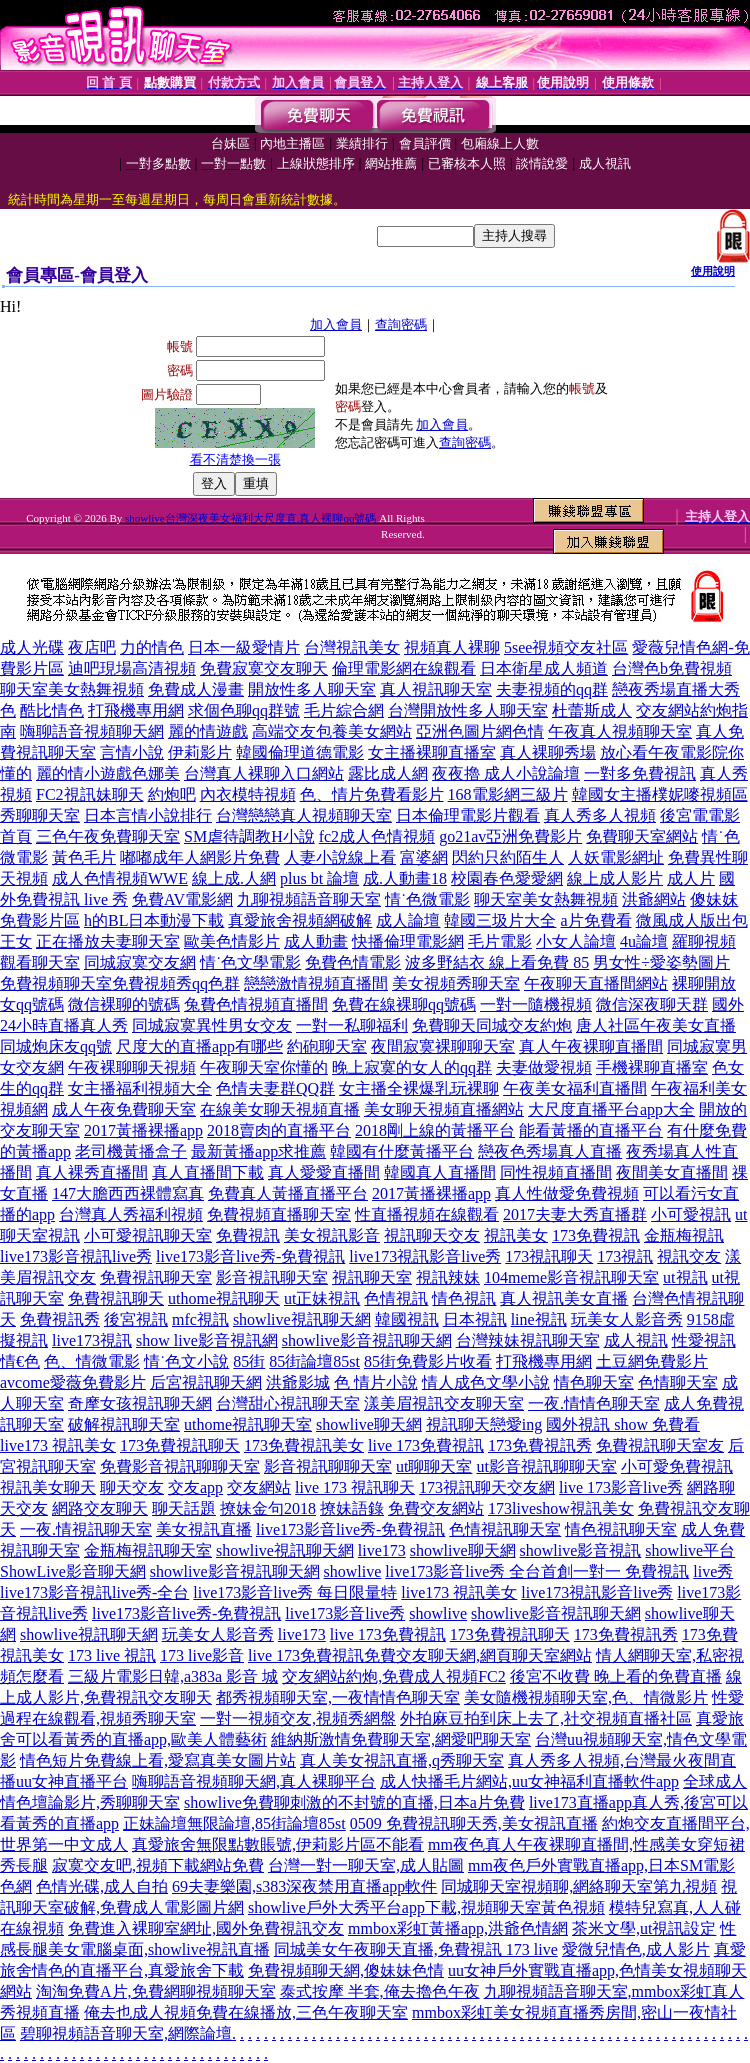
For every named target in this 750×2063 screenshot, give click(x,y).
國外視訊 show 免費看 (623, 1424)
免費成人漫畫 (196, 689)
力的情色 (152, 647)
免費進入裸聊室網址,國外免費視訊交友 (206, 1928)
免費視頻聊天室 (56, 983)
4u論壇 (644, 941)
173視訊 (625, 1256)
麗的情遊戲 (208, 731)
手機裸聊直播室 (652, 1067)
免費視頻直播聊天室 (279, 1214)
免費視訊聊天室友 (660, 1445)
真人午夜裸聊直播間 (591, 1046)
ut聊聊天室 (434, 1466)
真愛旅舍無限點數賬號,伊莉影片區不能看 (278, 1844)
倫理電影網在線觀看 (404, 668)
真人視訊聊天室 (436, 689)
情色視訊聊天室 (621, 1529)
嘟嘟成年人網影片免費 (200, 857)
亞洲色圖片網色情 (480, 731)
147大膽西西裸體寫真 (128, 1193)
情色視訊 (464, 1298)
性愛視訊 (704, 1340)
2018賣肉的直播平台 (279, 1130)
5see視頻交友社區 (566, 647)
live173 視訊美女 (58, 1445)
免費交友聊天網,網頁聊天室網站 (478, 1655)
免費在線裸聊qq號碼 (404, 1004)
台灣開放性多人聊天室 (468, 710)
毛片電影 (500, 941)
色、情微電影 (92, 1361)
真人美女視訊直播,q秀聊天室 (402, 1760)
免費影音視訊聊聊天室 (180, 1466)
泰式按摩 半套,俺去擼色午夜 (380, 1991)
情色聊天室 (594, 1382)
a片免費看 (595, 920)
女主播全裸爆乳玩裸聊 (419, 1088)
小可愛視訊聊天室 (148, 1235)
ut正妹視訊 (322, 1298)
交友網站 (259, 1487)
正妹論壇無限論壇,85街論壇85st (234, 1823)
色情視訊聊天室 (505, 1529)
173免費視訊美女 (304, 1445)
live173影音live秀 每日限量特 (295, 1592)
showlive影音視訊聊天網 (367, 1340)
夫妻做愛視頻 (544, 1067)
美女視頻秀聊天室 (456, 983)
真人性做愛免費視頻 (567, 1193)
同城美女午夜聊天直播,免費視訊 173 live (416, 1949)
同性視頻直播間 (556, 1172)
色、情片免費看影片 (372, 794)
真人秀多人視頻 (600, 815)
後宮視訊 (136, 1319)
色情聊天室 (678, 1382)
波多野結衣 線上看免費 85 (497, 962)
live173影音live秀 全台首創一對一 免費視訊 (537, 1571)
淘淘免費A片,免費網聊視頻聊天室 (156, 1991)
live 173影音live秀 (621, 1487)
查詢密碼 (401, 324)
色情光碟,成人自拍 (102, 1886)
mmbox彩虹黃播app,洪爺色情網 (458, 1928)
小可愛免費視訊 (677, 1466)
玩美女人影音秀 (627, 1319)
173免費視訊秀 (540, 1445)
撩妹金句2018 (268, 1508)
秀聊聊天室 (40, 815)
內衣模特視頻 (248, 794)
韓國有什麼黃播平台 (402, 1151)
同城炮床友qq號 (56, 1046)
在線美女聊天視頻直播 (280, 1109)
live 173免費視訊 (426, 1445)
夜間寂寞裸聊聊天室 (443, 1046)
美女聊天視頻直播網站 (444, 1109)
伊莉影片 (200, 752)
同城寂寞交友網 (140, 962)
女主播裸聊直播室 (432, 752)
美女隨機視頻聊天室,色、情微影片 (586, 1697)
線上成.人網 (234, 878)
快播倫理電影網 (408, 941)
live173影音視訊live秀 (76, 1256)
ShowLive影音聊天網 (73, 1571)
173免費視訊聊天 (180, 1445)
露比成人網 (388, 773)
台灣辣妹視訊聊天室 (528, 1340)
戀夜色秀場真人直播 (550, 1151)
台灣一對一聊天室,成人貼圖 (366, 1865)
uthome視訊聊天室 (248, 1424)
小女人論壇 (576, 941)
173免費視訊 (596, 1235)
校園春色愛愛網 (507, 878)
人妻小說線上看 (340, 857)
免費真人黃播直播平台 (288, 1193)
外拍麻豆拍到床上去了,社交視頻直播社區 (546, 1718)
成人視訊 (636, 1340)
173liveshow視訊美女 (561, 1508)
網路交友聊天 (100, 1508)
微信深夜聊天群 (652, 1004)
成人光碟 (32, 647)
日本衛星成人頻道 (544, 668)
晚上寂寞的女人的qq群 (412, 1067)
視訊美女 (516, 1235)
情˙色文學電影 (250, 962)
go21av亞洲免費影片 (510, 836)
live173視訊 (92, 1340)
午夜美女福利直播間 (575, 1088)
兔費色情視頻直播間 (256, 1004)
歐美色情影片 (232, 941)
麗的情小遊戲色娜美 (108, 773)
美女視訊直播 (204, 1529)
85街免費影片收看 (428, 1361)
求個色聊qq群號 (244, 710)
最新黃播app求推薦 (258, 1151)
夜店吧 (92, 647)
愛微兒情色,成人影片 (636, 1949)
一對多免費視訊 (640, 773)
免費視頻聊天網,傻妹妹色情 (346, 1970)
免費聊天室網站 (642, 836)
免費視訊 (248, 1235)
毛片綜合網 (344, 710)
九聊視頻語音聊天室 (309, 899)
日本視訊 (475, 1319)
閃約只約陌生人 (508, 857)
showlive (353, 1571)
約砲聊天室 (327, 1046)
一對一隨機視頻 (536, 1004)
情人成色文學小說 (486, 1382)
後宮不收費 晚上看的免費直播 (616, 1676)
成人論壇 (408, 920)
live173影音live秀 (345, 1613)
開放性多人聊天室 (312, 689)
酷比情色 (52, 710)
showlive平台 (690, 1550)
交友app (195, 1487)
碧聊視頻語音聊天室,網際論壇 (126, 2033)
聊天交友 (132, 1487)
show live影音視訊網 (207, 1340)
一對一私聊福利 (352, 1025)
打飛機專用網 (136, 710)
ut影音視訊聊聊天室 (546, 1466)
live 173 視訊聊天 (355, 1487)
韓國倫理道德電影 (300, 752)
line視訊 (539, 1319)
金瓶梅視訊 (684, 1235)
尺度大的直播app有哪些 (199, 1046)
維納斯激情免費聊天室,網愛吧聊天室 (401, 1739)
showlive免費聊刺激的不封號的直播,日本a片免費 (354, 1802)
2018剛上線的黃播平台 (435, 1130)
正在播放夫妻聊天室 (108, 941)
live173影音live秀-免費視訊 (250, 1256)
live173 (382, 1550)
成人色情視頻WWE (120, 878)
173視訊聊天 (549, 1256)
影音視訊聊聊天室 (328, 1466)
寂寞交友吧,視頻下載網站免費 (158, 1865)
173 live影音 (202, 1655)
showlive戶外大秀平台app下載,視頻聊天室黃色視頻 (426, 1907)
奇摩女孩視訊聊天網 (140, 1403)
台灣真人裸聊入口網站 (264, 773)
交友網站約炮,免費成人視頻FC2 (394, 1676)
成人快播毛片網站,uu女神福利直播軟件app (529, 1781)
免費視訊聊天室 (156, 1277)
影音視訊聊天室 (272, 1277)
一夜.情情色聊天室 (594, 1403)
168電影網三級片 (508, 794)
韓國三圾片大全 (500, 920)
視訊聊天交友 (432, 1235)
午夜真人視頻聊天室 (620, 731)
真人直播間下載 (208, 1172)
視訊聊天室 (372, 1277)
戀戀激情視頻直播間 (316, 983)
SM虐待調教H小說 (249, 836)
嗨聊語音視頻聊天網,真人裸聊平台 (254, 1781)
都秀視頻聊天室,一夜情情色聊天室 (338, 1697)
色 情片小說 (376, 1382)
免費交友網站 (436, 1508)
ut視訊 (685, 1277)
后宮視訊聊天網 (206, 1382)
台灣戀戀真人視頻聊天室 (304, 815)
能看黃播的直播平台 (591, 1130)
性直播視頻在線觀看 (427, 1214)
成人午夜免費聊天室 (124, 1109)
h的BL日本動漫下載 (154, 920)
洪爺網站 (654, 899)
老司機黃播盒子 (131, 1151)
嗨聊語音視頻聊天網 (92, 731)
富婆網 (424, 857)
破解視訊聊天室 (124, 1424)
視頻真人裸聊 (452, 647)
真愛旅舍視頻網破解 (300, 920)
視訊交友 (689, 1256)
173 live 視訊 (112, 1655)
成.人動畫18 (405, 878)
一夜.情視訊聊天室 (86, 1529)
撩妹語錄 (352, 1508)
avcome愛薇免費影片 (73, 1382)
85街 (249, 1361)
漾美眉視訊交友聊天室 (444, 1403)
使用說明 (713, 271)
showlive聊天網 (369, 1424)
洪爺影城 (298, 1382)
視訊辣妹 (448, 1277)
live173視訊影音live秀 (425, 1256)
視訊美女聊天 (48, 1487)
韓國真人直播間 (440, 1172)
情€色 (20, 1361)
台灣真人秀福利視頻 (131, 1214)
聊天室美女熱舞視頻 (72, 689)
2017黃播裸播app (143, 1130)
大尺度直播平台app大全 (611, 1109)
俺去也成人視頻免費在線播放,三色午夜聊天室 (246, 2012)
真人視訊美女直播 (564, 1298)
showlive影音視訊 (581, 1550)
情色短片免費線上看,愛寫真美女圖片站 (158, 1760)
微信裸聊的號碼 (124, 1004)
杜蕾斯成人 (592, 710)
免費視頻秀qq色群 (176, 983)
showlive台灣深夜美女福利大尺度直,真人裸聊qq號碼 (250, 518)
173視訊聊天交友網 (487, 1487)
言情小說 (132, 752)
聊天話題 (184, 1508)
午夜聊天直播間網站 (596, 983)
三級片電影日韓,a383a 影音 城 (173, 1676)
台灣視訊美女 (352, 647)
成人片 (691, 878)
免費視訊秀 (60, 1319)
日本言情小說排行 (148, 815)
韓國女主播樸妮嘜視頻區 (660, 794)
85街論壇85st (314, 1361)
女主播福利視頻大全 (140, 1088)
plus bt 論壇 (319, 878)
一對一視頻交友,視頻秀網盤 (298, 1718)
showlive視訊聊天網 (302, 1319)
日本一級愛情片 (244, 647)
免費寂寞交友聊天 (264, 668)
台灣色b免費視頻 (672, 668)
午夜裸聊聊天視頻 (132, 1067)
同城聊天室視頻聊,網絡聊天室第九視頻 (579, 1886)
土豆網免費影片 (652, 1361)
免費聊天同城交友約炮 (492, 1025)
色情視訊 (396, 1298)
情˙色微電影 (427, 899)
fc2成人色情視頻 (377, 836)
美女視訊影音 (332, 1235)
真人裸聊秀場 (548, 752)
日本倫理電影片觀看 (468, 815)
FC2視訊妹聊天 (90, 794)
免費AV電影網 (182, 899)
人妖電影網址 (616, 857)
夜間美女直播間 (672, 1172)
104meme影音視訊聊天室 (571, 1277)
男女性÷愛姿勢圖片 (661, 962)
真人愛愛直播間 (324, 1172)
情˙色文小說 (186, 1361)
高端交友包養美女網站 (332, 731)
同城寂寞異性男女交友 (212, 1025)
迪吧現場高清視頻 (132, 668)
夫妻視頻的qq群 (552, 689)
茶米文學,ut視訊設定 (644, 1928)
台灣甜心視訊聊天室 (288, 1403)
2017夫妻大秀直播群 (575, 1214)
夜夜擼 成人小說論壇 (506, 773)
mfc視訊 (200, 1319)
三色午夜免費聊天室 (108, 836)
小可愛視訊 (691, 1214)
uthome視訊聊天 (224, 1298)
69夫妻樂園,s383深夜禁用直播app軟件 (304, 1886)
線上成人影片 (615, 878)
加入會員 (336, 324)
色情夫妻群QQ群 (275, 1088)
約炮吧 (172, 794)
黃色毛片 (84, 857)
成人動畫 (316, 941)
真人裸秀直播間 (92, 1172)
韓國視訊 (407, 1319)
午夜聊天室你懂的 (264, 1067)
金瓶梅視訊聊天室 (148, 1550)
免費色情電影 (353, 962)
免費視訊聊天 (116, 1298)
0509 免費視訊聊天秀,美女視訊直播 (474, 1823)
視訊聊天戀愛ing (484, 1424)
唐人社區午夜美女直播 (656, 1025)
